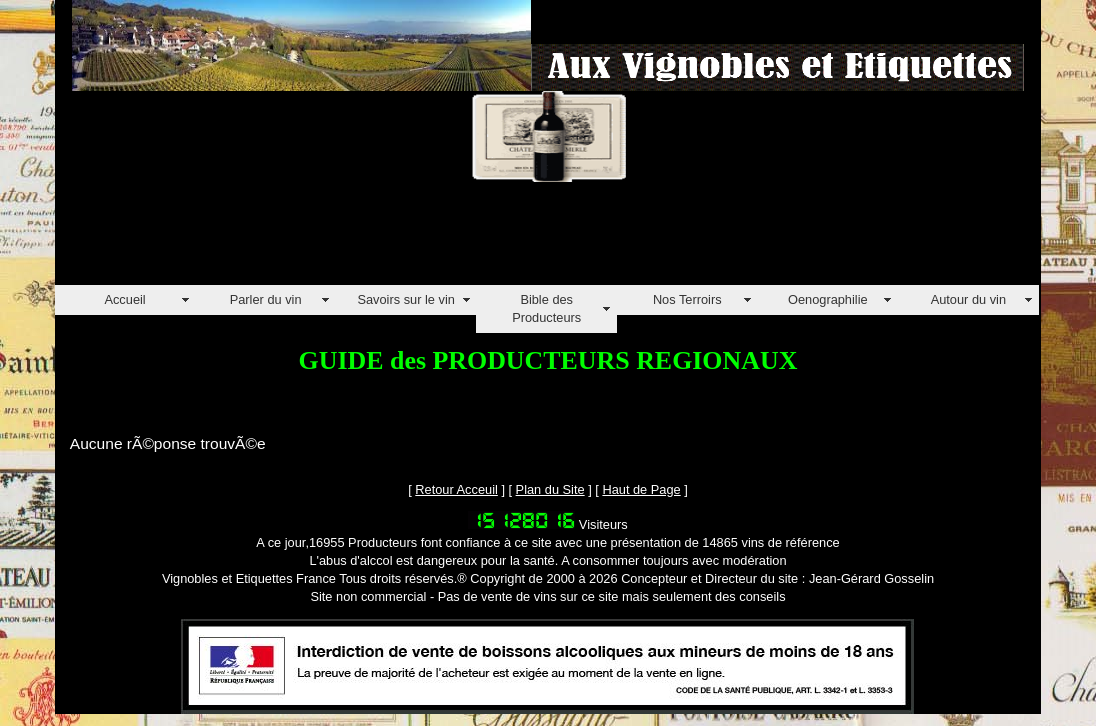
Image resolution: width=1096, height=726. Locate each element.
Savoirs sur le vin (405, 299)
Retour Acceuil (456, 489)
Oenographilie (828, 299)
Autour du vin (968, 299)
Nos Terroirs (687, 299)
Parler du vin (266, 299)
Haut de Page (641, 489)
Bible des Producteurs (546, 308)
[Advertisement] (419, 240)
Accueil (124, 299)
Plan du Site (550, 489)
